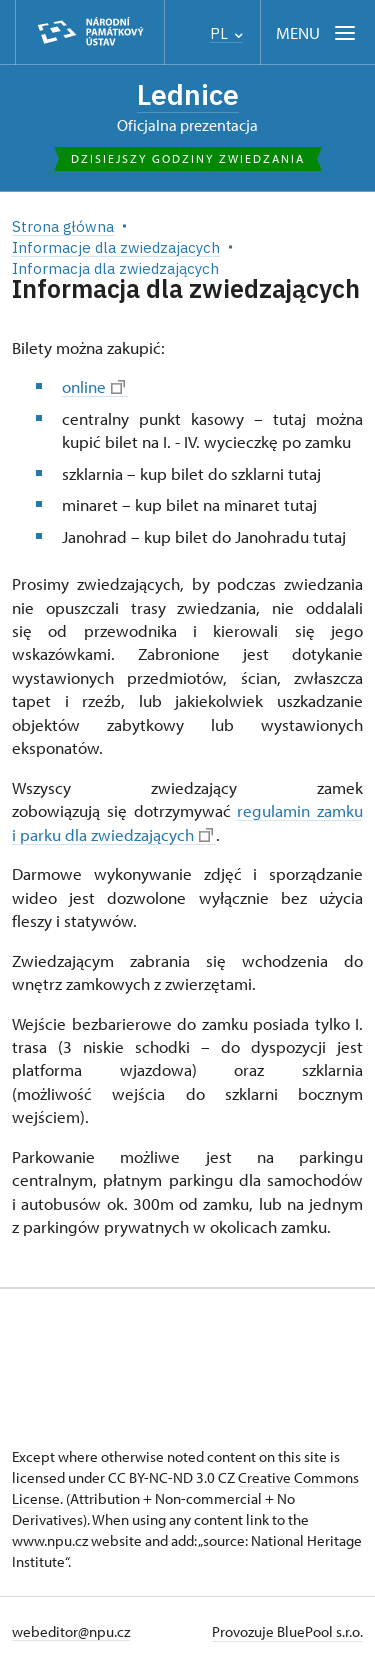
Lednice (188, 94)
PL (226, 33)
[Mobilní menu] (317, 32)
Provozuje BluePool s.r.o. (287, 1631)
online (93, 386)
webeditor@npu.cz (71, 1631)
